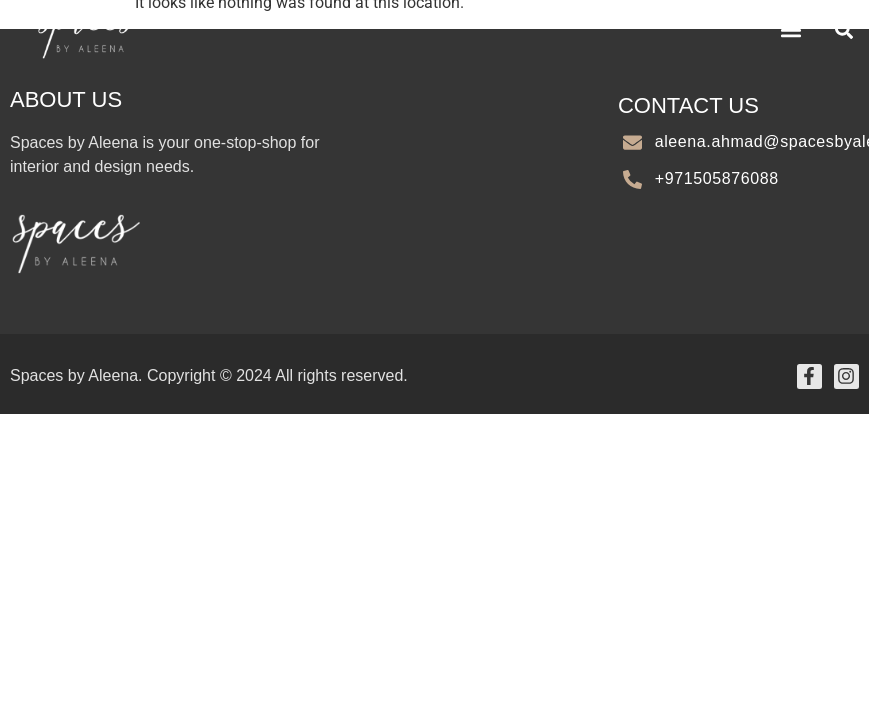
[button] (790, 29)
